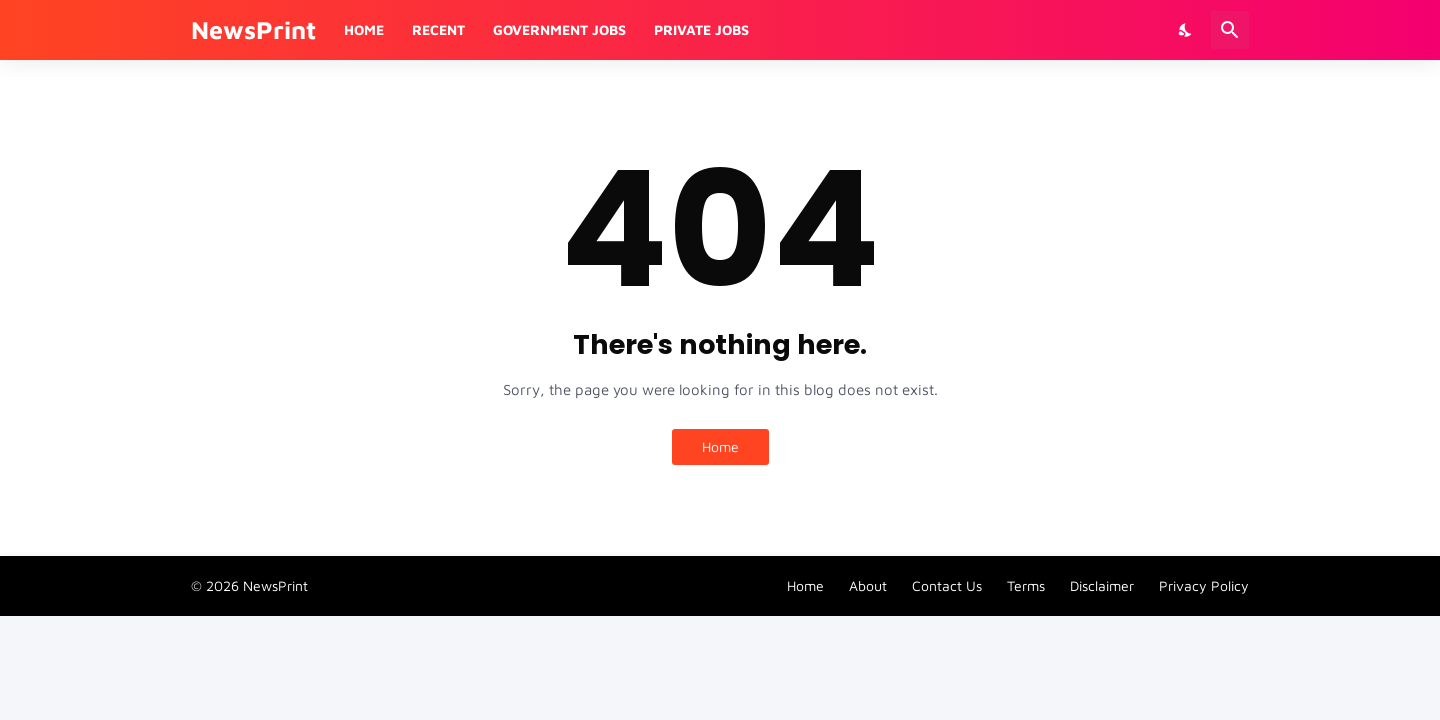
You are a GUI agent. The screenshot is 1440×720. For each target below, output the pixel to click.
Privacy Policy (1204, 585)
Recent (438, 29)
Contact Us (947, 585)
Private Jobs (701, 29)
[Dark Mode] (1186, 30)
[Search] (1230, 30)
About (868, 585)
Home (364, 29)
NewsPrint (253, 29)
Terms (1026, 585)
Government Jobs (559, 29)
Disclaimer (1102, 585)
